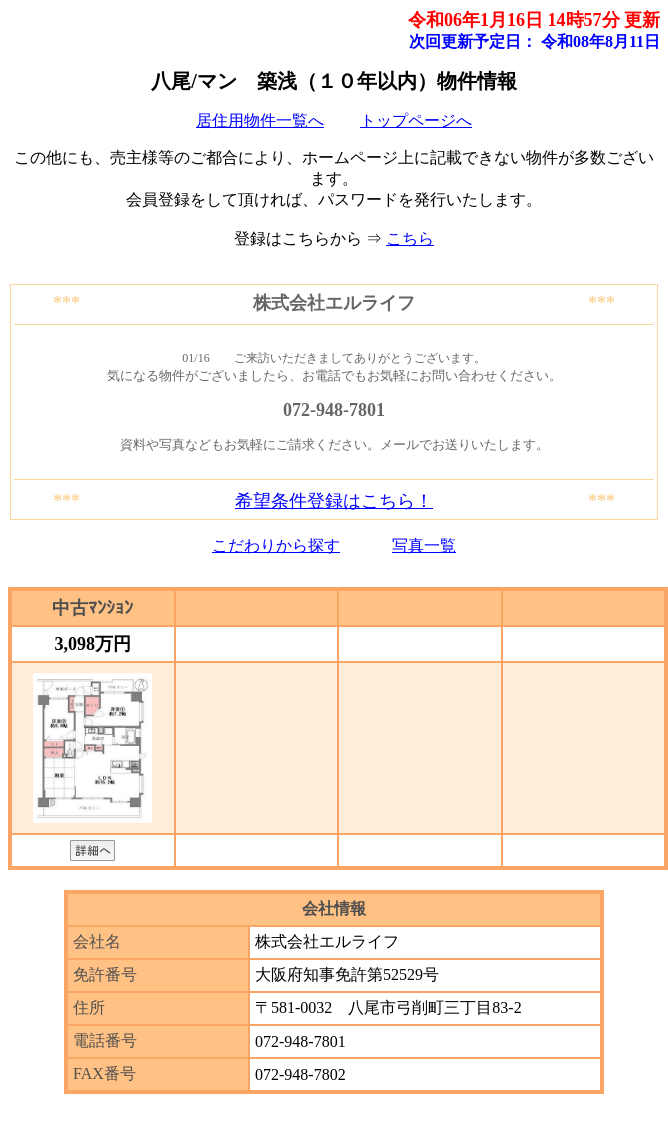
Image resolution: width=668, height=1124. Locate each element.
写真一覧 (424, 545)
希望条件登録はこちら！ (334, 501)
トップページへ (416, 120)
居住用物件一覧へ (260, 120)
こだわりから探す (276, 545)
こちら (410, 238)
